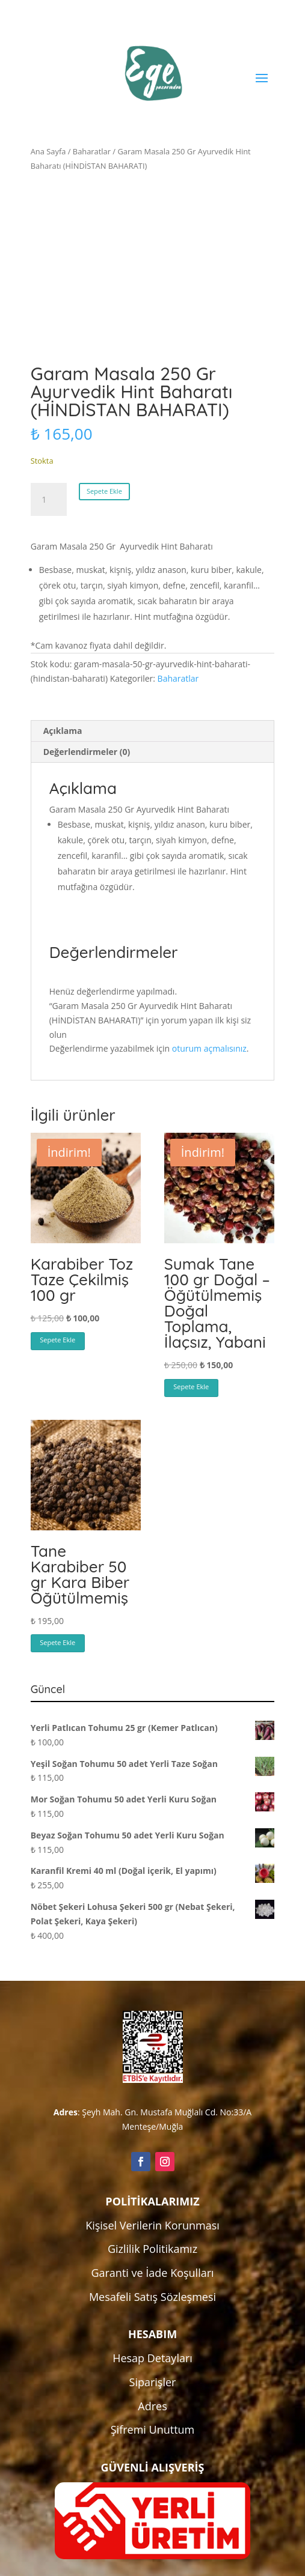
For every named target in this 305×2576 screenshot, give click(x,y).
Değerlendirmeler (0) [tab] (86, 751)
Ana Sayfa (48, 151)
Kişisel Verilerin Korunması (152, 2225)
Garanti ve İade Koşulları (152, 2272)
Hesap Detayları (152, 2358)
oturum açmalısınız (209, 1048)
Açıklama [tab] (62, 730)
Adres (152, 2406)
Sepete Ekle (104, 491)
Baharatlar (92, 151)
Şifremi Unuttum (153, 2429)
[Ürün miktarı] (49, 500)
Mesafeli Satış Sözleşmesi (152, 2297)
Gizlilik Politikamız (152, 2248)
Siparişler (152, 2382)
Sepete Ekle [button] (57, 1339)
